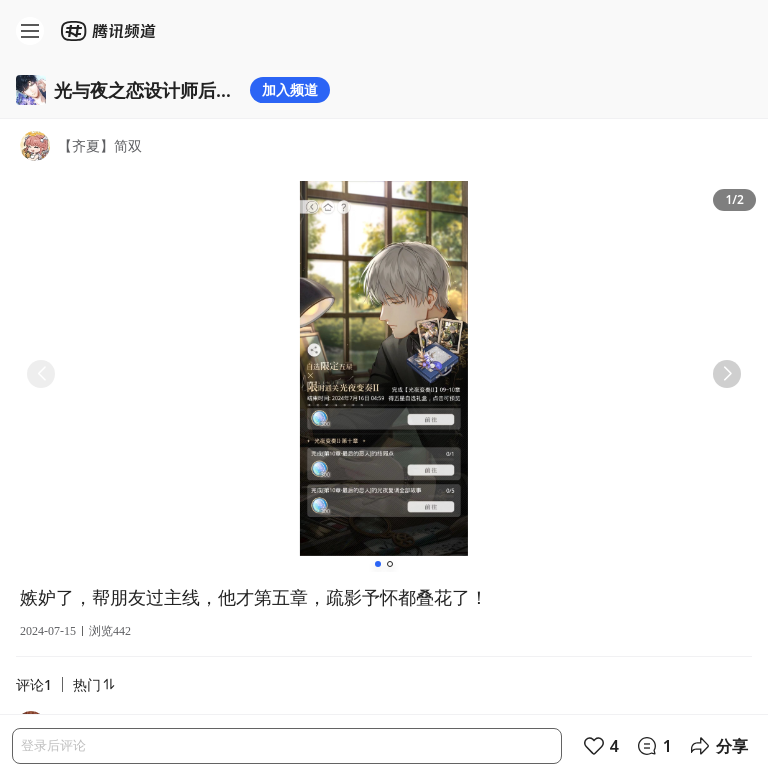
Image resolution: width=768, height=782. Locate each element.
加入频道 (290, 89)
